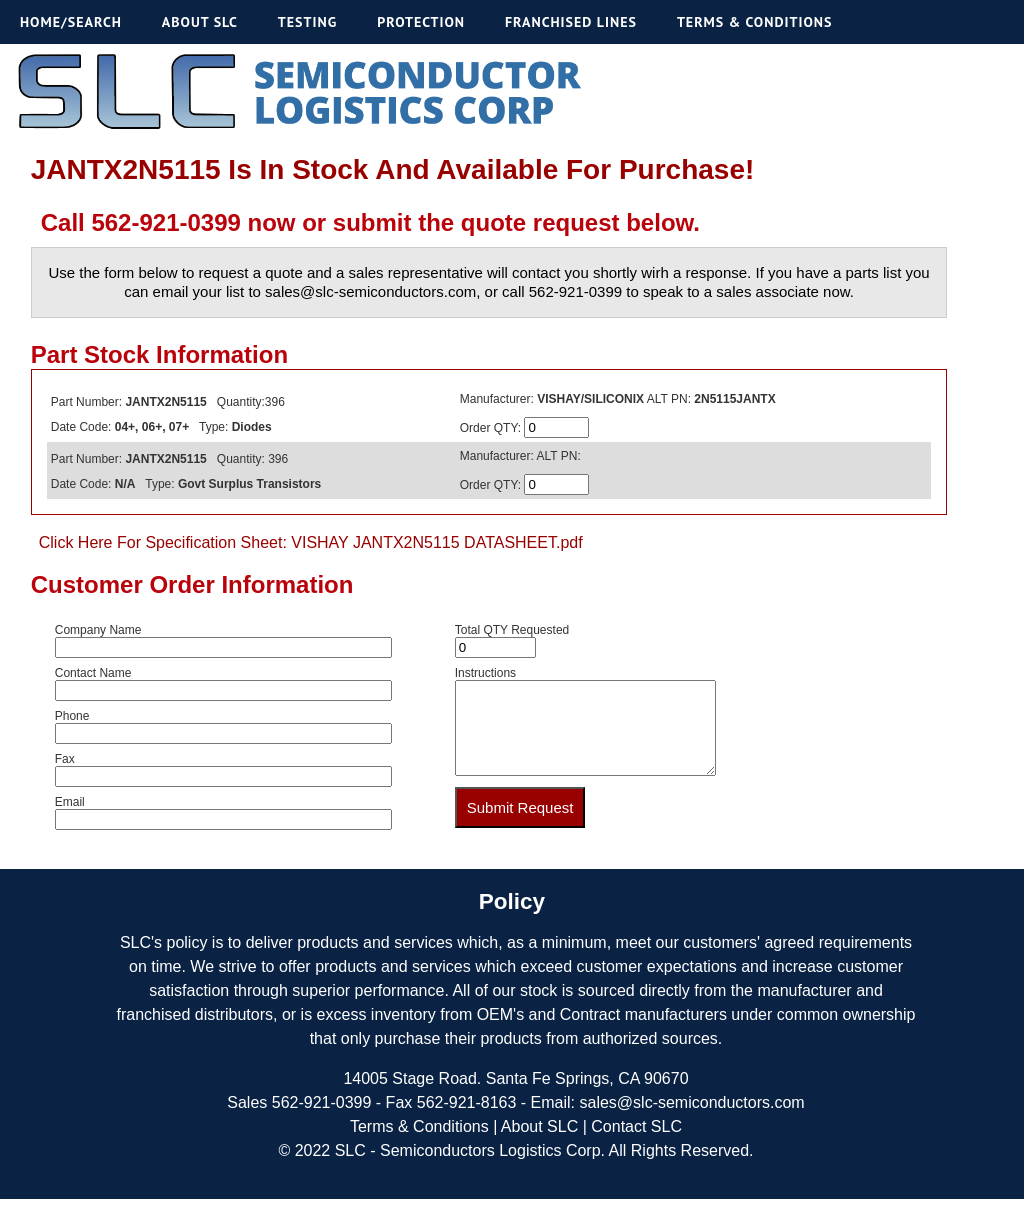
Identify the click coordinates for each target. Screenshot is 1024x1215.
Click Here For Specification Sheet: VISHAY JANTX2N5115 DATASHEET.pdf (311, 542)
